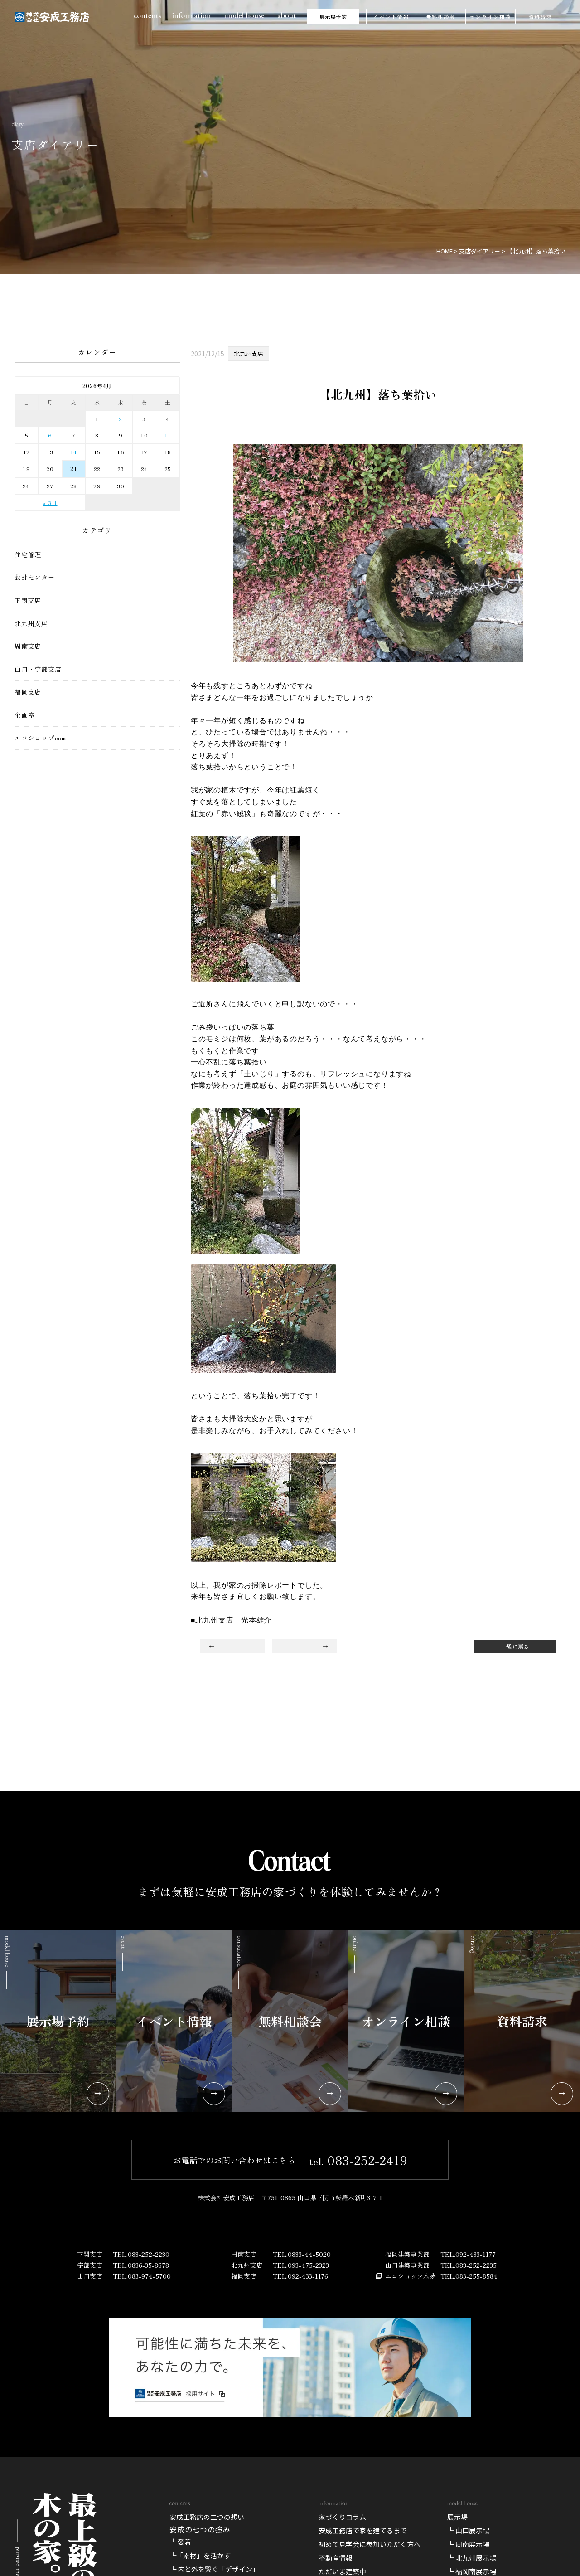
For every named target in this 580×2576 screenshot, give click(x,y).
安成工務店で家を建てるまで (363, 2530)
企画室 (24, 715)
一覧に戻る (515, 1646)
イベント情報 (391, 16)
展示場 (457, 2517)
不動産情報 (336, 2557)
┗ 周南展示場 (468, 2544)
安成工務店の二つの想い (206, 2517)
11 (168, 435)
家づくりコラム (342, 2517)
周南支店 (27, 646)
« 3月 (50, 502)
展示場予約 (333, 16)
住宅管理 (27, 554)
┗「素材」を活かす (200, 2555)
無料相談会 (441, 16)
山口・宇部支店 (38, 669)
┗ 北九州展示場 (471, 2557)
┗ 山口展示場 (468, 2530)
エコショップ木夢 (410, 2275)
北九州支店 (31, 623)
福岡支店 (27, 692)
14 (73, 452)
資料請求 (540, 16)
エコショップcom (40, 738)
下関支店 (27, 600)
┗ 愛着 (180, 2542)
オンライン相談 (490, 16)
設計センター (34, 577)
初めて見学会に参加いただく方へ (369, 2544)
